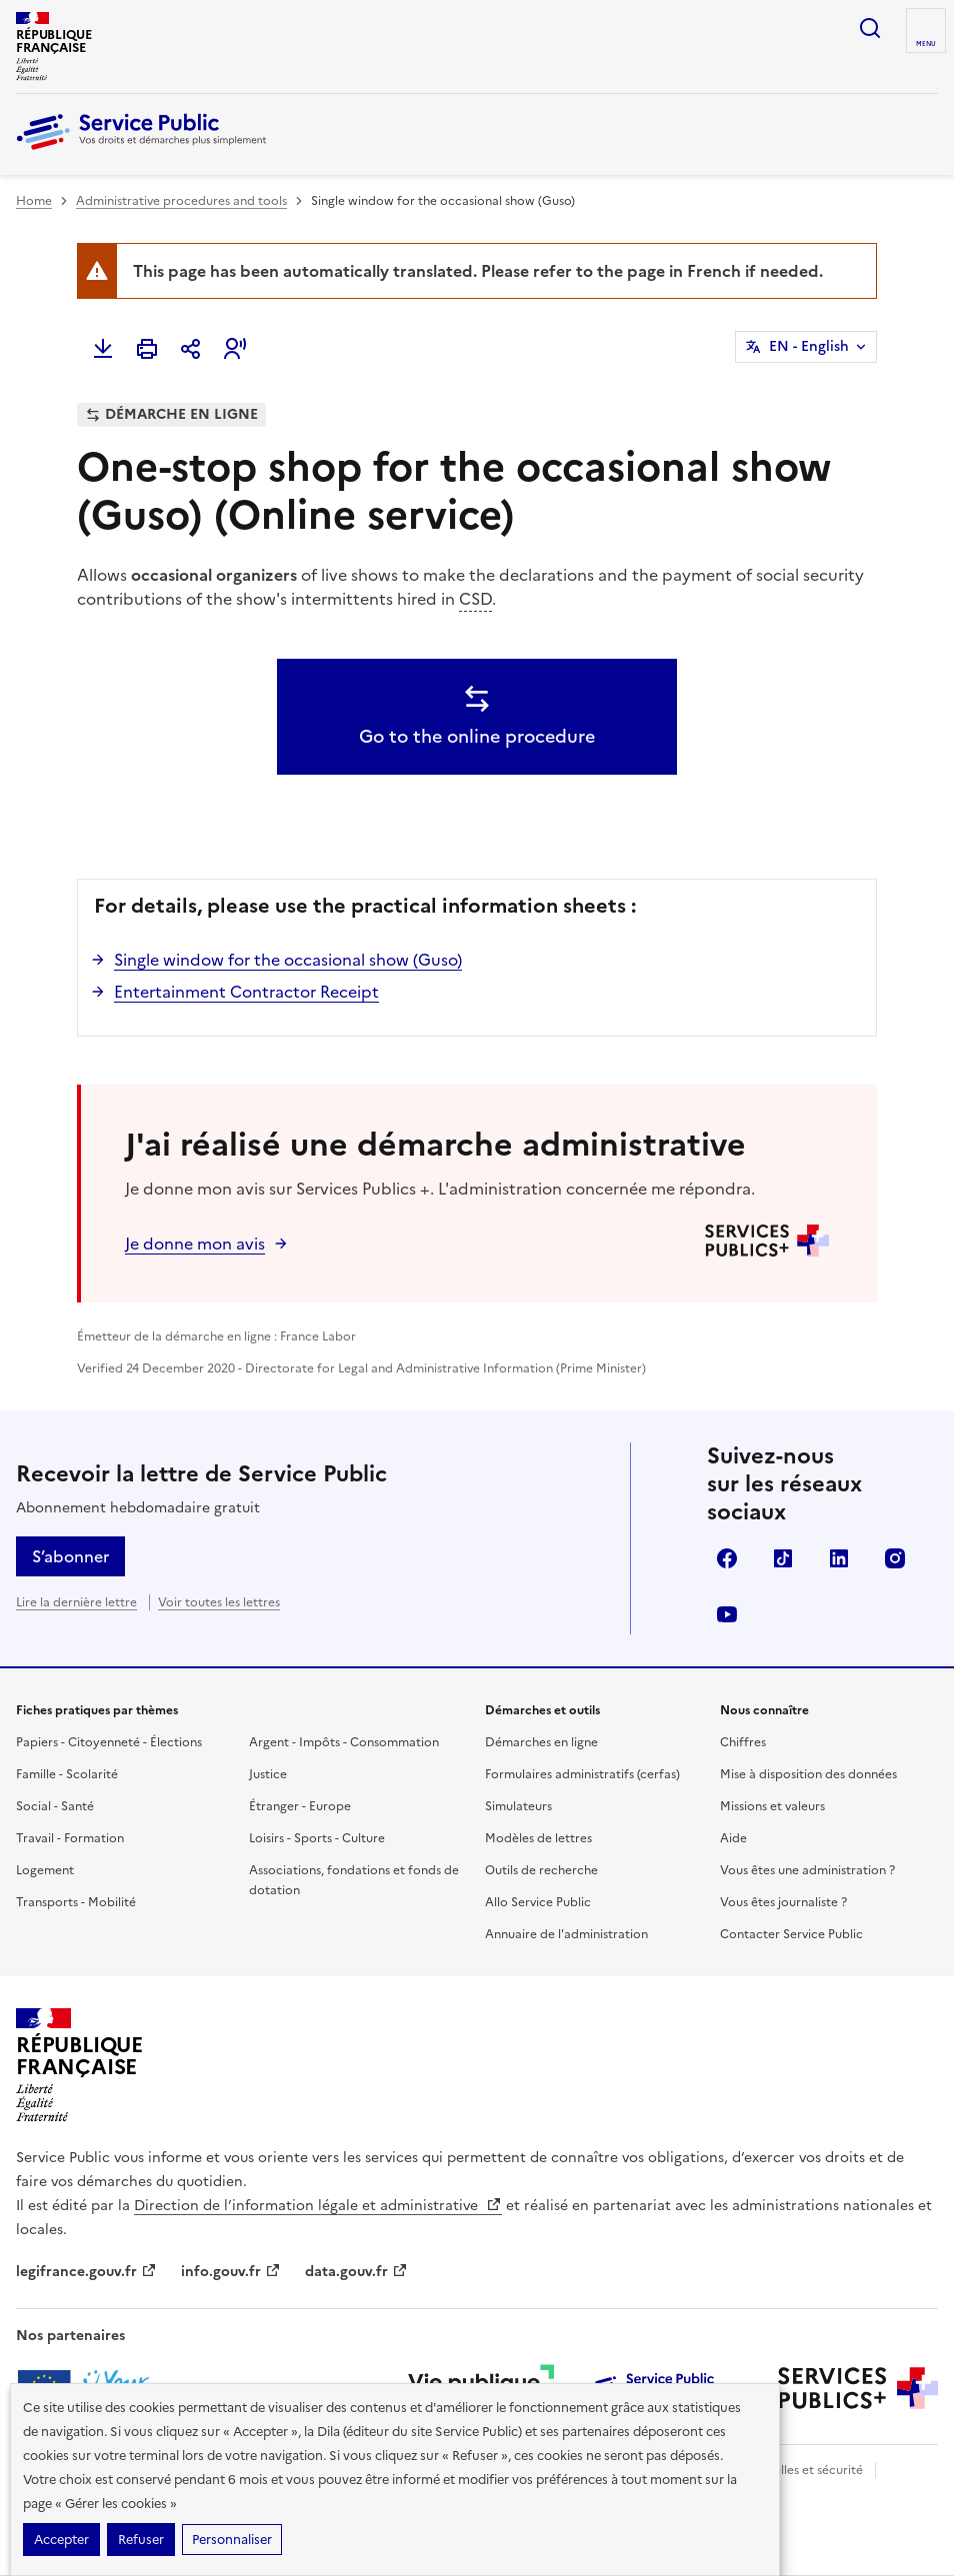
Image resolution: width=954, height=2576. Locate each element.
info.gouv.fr (231, 2271)
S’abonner (70, 1556)
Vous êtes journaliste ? (783, 1902)
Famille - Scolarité (67, 1774)
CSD (475, 599)
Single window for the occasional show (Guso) (288, 960)
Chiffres (743, 1742)
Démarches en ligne (541, 1742)
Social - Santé (55, 1806)
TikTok (783, 1558)
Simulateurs (518, 1806)
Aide (733, 1838)
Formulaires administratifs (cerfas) (582, 1774)
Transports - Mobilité (76, 1902)
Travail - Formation (70, 1838)
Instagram (895, 1558)
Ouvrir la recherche (870, 28)
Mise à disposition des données (808, 1774)
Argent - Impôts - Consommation (344, 1742)
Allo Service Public (538, 1902)
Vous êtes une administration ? (807, 1870)
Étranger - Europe (300, 1806)
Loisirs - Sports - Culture (317, 1838)
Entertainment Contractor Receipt (246, 992)
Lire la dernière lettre (76, 1602)
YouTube (727, 1614)
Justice (268, 1774)
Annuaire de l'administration (566, 1934)
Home (34, 201)
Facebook (727, 1558)
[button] (235, 349)
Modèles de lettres (538, 1838)
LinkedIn (839, 1558)
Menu (926, 44)
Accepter (61, 2539)
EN (809, 347)
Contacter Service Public (791, 1934)
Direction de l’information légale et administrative (318, 2205)
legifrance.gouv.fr (86, 2271)
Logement (45, 1870)
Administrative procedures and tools (181, 201)
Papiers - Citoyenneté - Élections (109, 1742)
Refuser (141, 2539)
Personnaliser (232, 2539)
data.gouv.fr (356, 2271)
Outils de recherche (541, 1870)
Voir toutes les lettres (219, 1602)
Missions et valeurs (772, 1806)
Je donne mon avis (195, 1244)
